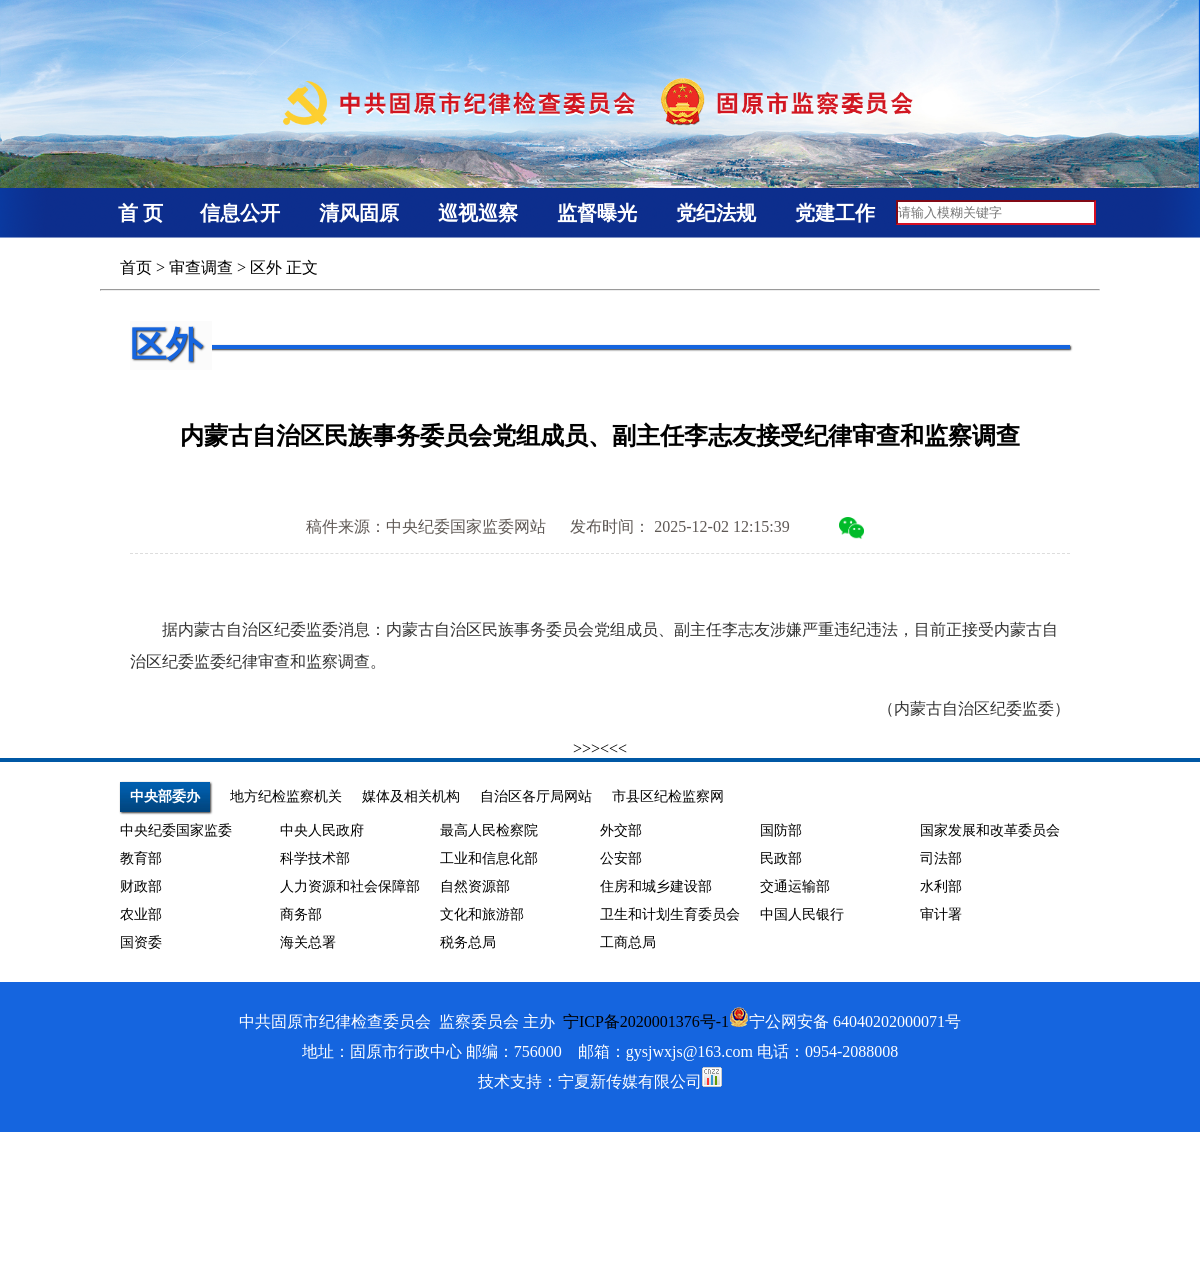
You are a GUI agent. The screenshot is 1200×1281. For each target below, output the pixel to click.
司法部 (941, 858)
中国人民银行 (802, 914)
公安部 (621, 858)
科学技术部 (315, 858)
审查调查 (201, 267)
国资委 (141, 942)
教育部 (141, 858)
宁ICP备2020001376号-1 (646, 1021)
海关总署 (308, 942)
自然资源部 (475, 886)
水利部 (941, 886)
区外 (266, 267)
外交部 (621, 830)
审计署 (941, 914)
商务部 (301, 914)
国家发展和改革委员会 (990, 830)
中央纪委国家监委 (176, 830)
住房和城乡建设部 (656, 886)
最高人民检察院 (489, 830)
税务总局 (468, 942)
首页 (136, 267)
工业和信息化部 (489, 858)
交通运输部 (795, 886)
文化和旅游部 (482, 914)
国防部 (781, 830)
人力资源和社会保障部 (350, 886)
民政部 (781, 858)
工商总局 (628, 942)
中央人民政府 (322, 830)
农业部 (141, 914)
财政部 (141, 886)
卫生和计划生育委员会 (670, 914)
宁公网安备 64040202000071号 (845, 1021)
